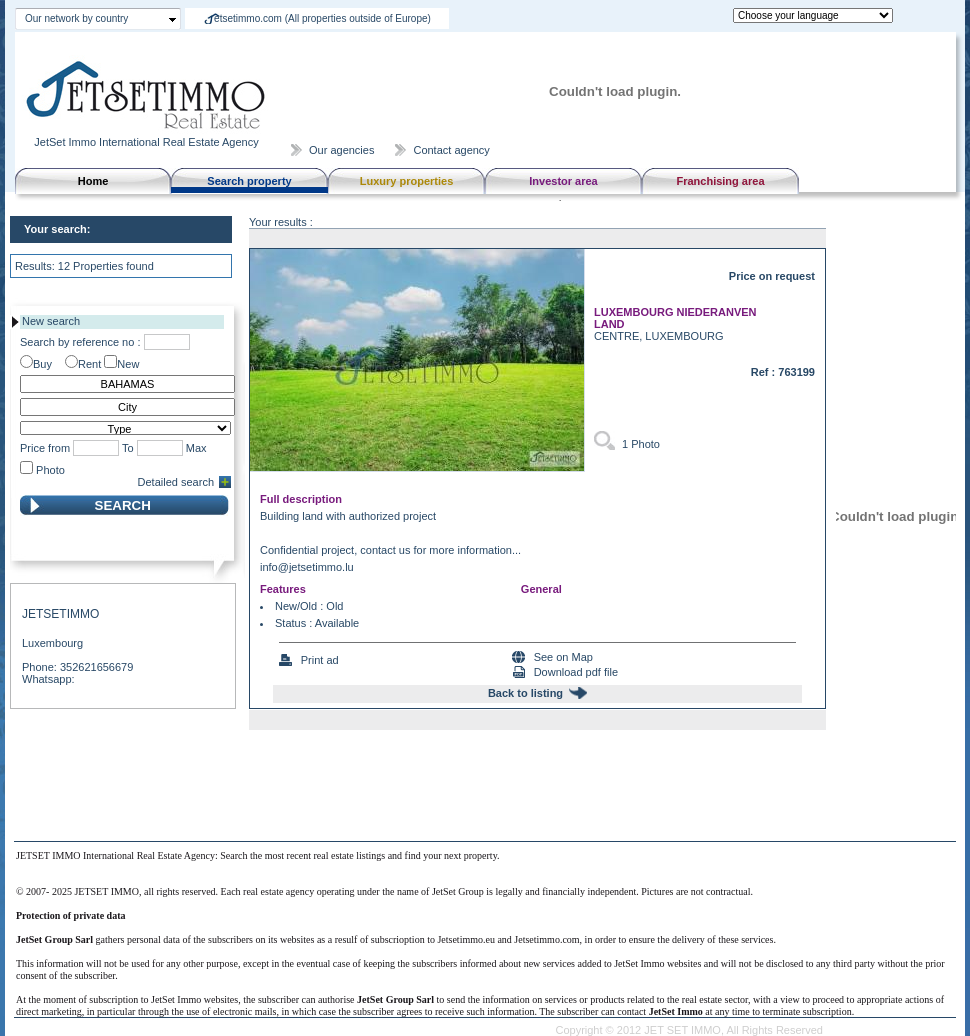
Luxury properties (407, 181)
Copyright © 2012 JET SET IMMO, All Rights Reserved (689, 1030)
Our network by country (76, 18)
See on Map (563, 657)
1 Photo (641, 444)
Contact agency (451, 150)
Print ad (320, 660)
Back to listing (525, 693)
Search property (249, 181)
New (128, 364)
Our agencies (341, 150)
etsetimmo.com (322, 18)
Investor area (563, 181)
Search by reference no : (80, 342)
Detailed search (176, 482)
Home (93, 181)
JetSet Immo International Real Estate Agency (148, 136)
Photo (50, 470)
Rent (89, 364)
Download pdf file (576, 672)
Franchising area (720, 181)
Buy (42, 364)
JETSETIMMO (60, 614)
